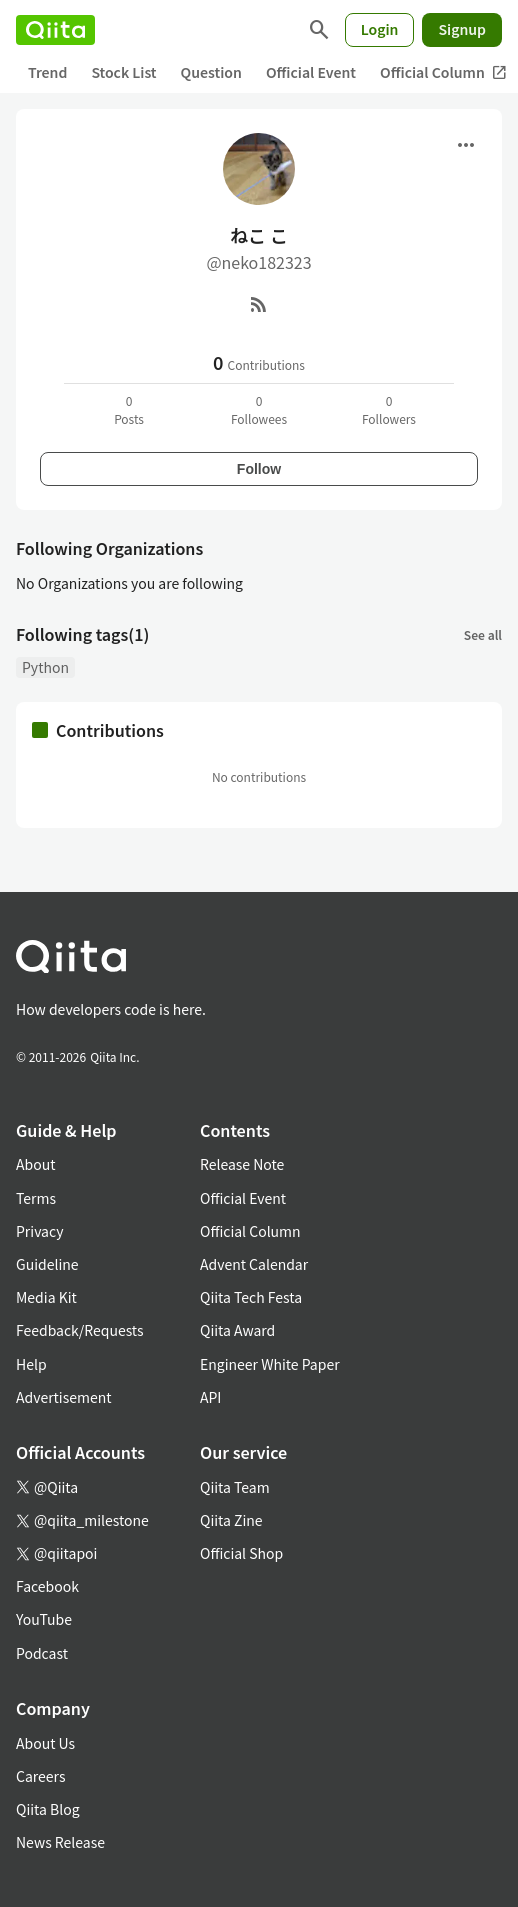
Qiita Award (237, 1330)
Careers (40, 1776)
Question (211, 72)
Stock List (123, 72)
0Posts (129, 409)
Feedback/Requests (80, 1330)
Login (380, 29)
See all (483, 634)
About (35, 1164)
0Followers (389, 409)
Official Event (311, 72)
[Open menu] (466, 145)
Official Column (250, 1231)
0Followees (259, 409)
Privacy (39, 1231)
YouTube (44, 1619)
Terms (36, 1198)
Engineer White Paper (270, 1364)
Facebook (47, 1586)
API (210, 1397)
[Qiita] (55, 30)
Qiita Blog (48, 1809)
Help (31, 1364)
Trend (47, 72)
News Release (60, 1842)
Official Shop (241, 1553)
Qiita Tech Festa (251, 1297)
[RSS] (259, 304)
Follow (259, 469)
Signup (462, 29)
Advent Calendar (254, 1264)
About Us (45, 1743)
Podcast (42, 1653)
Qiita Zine (231, 1520)
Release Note (242, 1164)
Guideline (47, 1264)
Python (45, 667)
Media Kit (46, 1297)
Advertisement (64, 1397)
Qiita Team (235, 1487)
